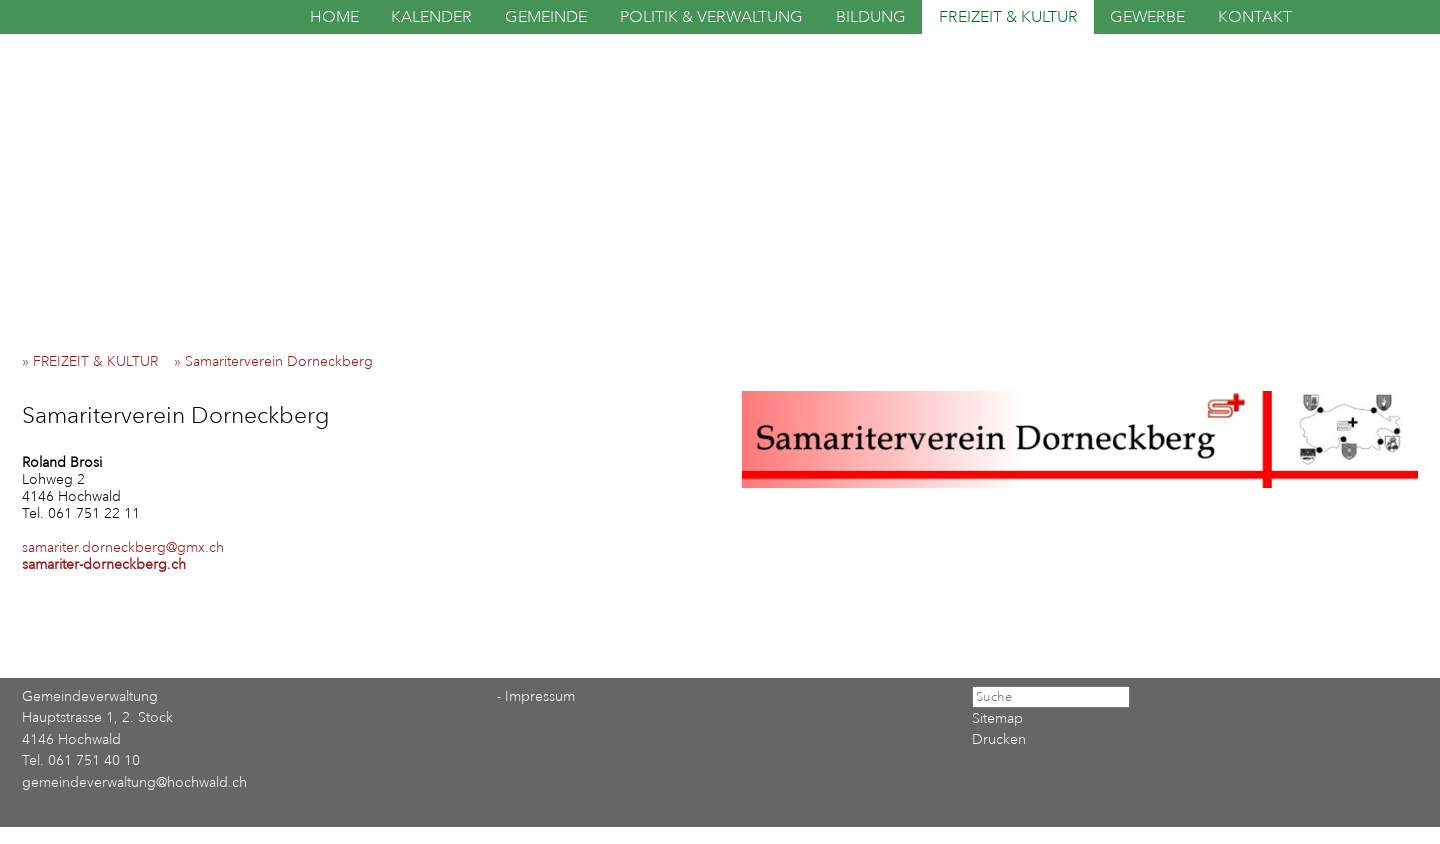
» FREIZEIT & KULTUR (96, 361)
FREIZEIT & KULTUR (1008, 17)
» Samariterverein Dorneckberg (279, 361)
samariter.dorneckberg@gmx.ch (123, 547)
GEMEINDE (546, 17)
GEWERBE (1147, 17)
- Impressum (536, 696)
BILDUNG (871, 17)
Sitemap (997, 718)
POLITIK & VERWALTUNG (711, 17)
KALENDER (431, 17)
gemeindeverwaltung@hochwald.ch (134, 782)
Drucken (999, 739)
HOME (334, 17)
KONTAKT (1255, 17)
